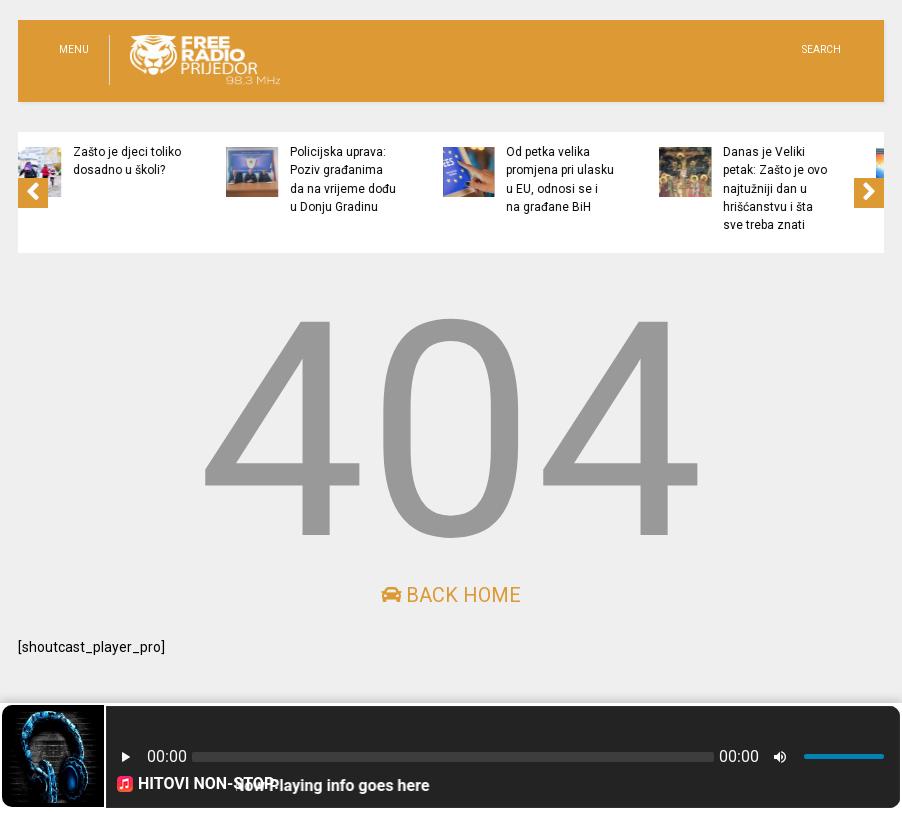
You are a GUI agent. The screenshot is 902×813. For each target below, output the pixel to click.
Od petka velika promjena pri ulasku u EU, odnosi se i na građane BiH (612, 179)
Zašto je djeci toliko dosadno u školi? (179, 161)
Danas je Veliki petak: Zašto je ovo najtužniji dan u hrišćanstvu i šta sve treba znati (827, 188)
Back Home (451, 595)
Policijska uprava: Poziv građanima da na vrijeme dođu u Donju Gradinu (395, 179)
